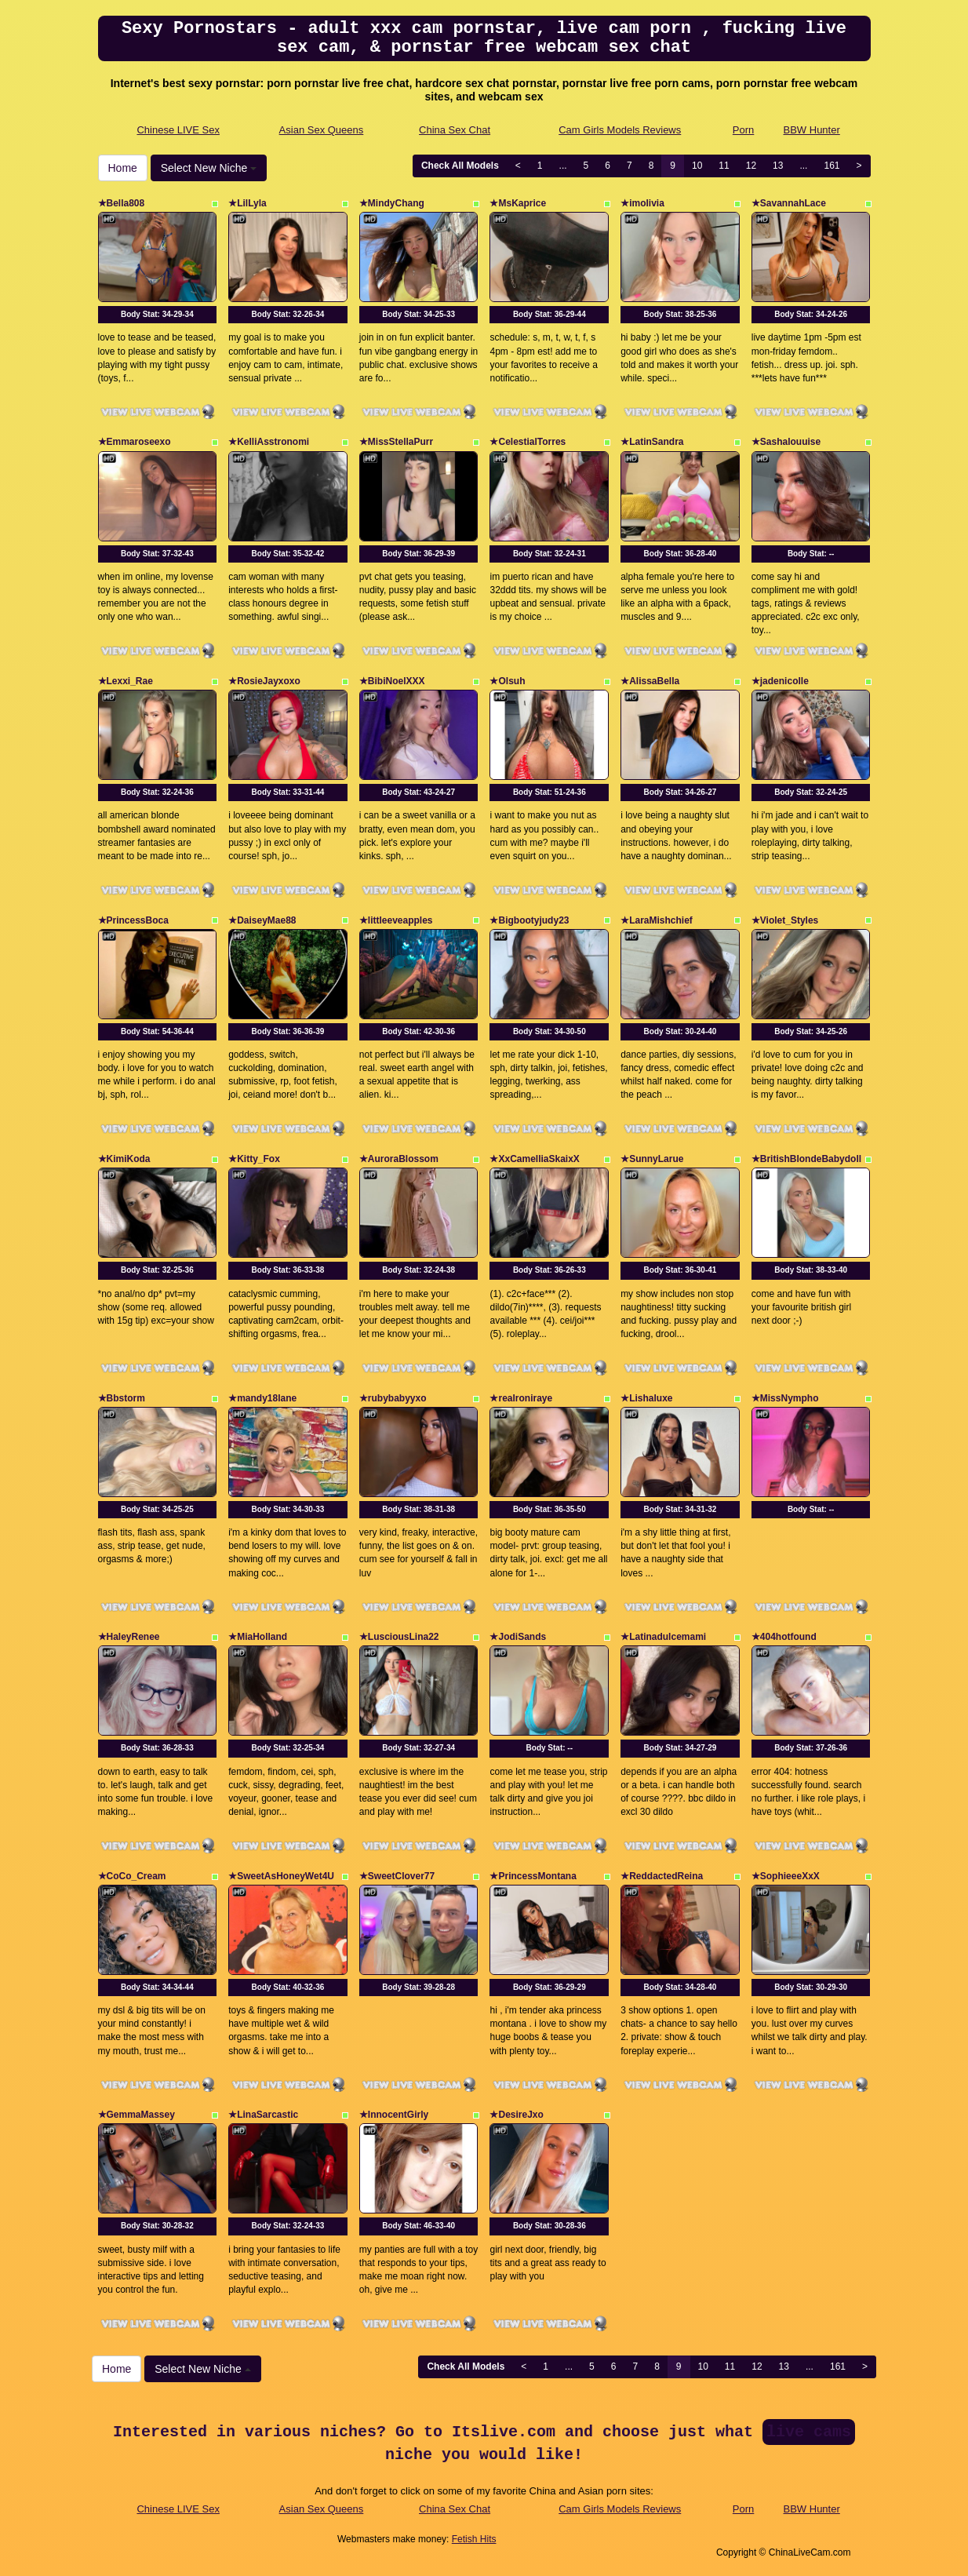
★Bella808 (121, 203)
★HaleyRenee (129, 1636)
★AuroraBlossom (399, 1158)
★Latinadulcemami (663, 1636)
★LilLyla (247, 203)
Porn (743, 130)
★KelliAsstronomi (268, 441)
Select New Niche (209, 168)
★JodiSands (517, 1636)
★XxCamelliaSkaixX (534, 1158)
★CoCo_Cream (132, 1876)
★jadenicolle (780, 681)
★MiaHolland (257, 1636)
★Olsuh (507, 681)
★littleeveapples (396, 920)
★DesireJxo (516, 2114)
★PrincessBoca (133, 920)
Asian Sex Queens (321, 130)
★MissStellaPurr (396, 441)
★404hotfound (784, 1636)
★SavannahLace (788, 203)
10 (697, 165)
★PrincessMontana (532, 1876)
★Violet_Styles (784, 920)
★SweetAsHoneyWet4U (281, 1876)
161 (831, 165)
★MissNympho (785, 1398)
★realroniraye (520, 1398)
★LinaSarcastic (263, 2114)
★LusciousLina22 (399, 1636)
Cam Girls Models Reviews (620, 130)
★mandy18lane (262, 1398)
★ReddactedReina (661, 1876)
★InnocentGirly (393, 2114)
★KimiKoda (124, 1158)
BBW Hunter (812, 130)
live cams (808, 2432)
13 (778, 165)
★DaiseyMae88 (262, 920)
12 (751, 165)
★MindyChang (391, 203)
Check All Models (460, 165)
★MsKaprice (517, 203)
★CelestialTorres (527, 441)
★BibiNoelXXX (392, 681)
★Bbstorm (121, 1398)
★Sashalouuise (786, 441)
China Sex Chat (454, 130)
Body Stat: (157, 314)
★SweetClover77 (397, 1876)
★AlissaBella (649, 681)
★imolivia (642, 203)
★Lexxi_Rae (125, 681)
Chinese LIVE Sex (178, 130)
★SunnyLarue (651, 1158)
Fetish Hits (474, 2539)
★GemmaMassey (136, 2114)
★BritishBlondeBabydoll (806, 1158)
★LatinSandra (651, 441)
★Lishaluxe (646, 1398)
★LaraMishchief (656, 920)
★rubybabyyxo (393, 1398)
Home (122, 168)
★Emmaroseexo (134, 441)
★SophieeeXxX (785, 1876)
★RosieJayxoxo (264, 681)
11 (724, 165)
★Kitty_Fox (254, 1158)
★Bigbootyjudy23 (529, 920)
